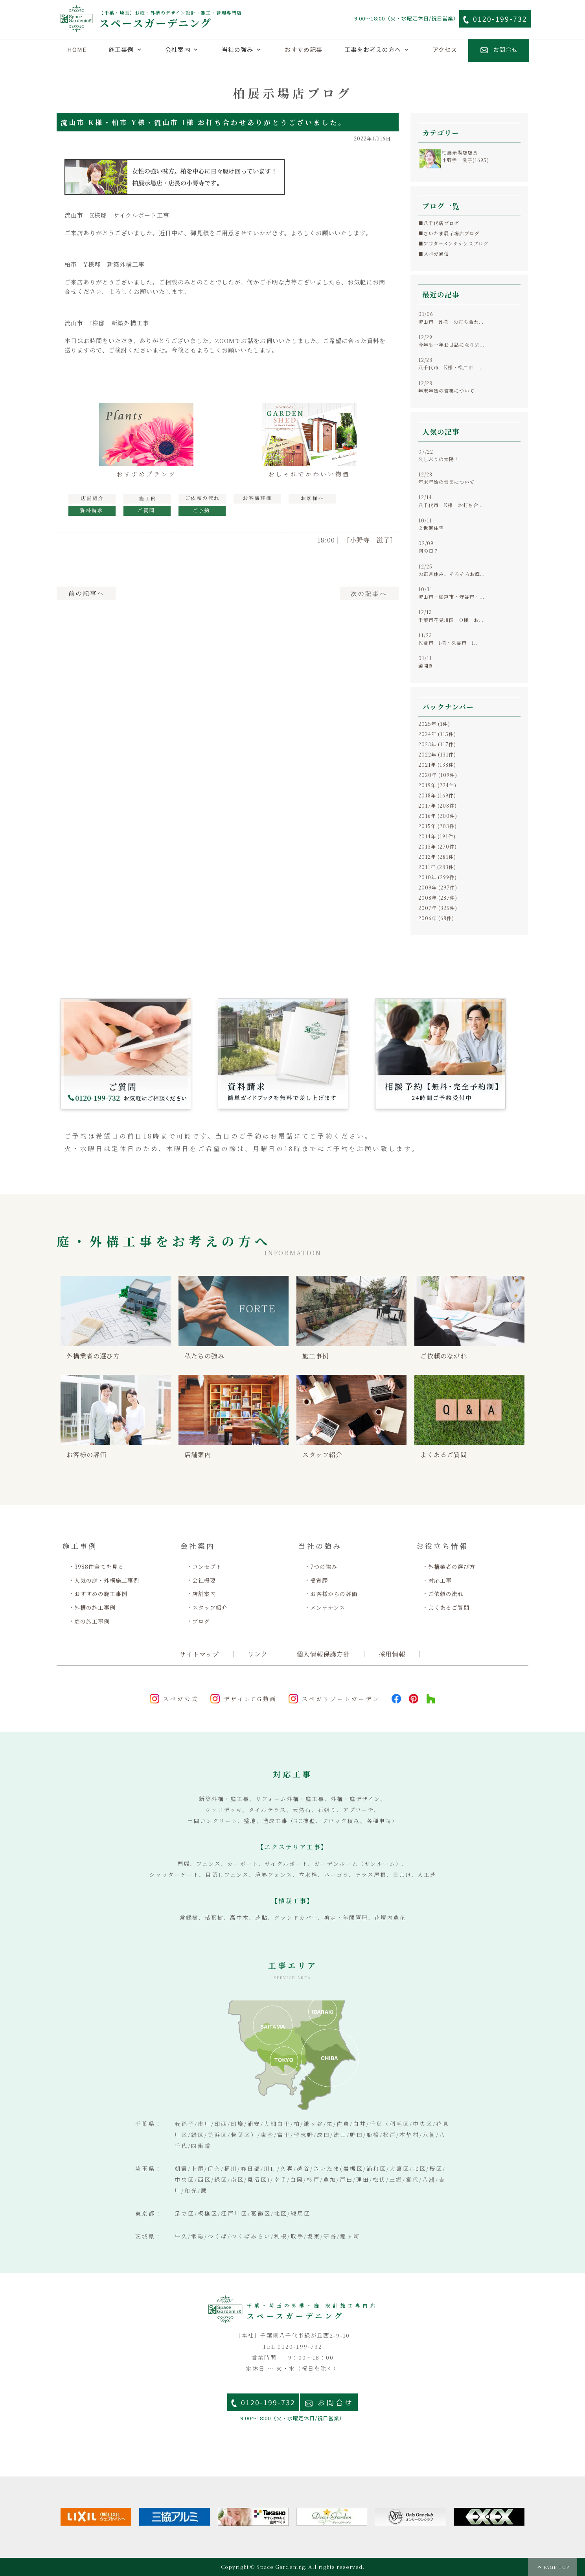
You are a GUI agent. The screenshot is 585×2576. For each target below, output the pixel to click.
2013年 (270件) (437, 846)
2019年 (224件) (437, 785)
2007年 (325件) (437, 907)
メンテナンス (327, 1607)
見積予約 (202, 511)
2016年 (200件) (437, 815)
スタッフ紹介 (210, 1607)
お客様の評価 (257, 499)
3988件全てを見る (99, 1566)
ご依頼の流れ (446, 1594)
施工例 (147, 499)
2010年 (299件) (437, 877)
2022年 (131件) (437, 754)
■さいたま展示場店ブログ (449, 233)
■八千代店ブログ (438, 223)
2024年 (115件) (437, 734)
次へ (369, 593)
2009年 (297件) (437, 887)
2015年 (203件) (437, 826)
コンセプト (207, 1566)
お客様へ (312, 499)
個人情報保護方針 (323, 1654)
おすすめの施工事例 (100, 1594)
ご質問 (147, 511)
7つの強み (323, 1566)
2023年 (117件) (437, 744)
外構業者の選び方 (451, 1566)
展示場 (92, 499)
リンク (258, 1654)
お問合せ (336, 2402)
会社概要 (204, 1580)
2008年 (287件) (437, 897)
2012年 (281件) (437, 856)
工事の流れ (202, 499)
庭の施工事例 (92, 1621)
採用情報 (392, 1654)
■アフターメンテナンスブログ (453, 243)
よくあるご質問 (448, 1607)
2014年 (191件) (437, 836)
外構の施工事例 (95, 1607)
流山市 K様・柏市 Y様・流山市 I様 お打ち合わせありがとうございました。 (203, 122)
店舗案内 (204, 1594)
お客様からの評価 (333, 1594)
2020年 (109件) (437, 774)
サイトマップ (199, 1654)
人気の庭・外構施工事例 (106, 1580)
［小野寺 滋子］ (370, 539)
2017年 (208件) (437, 805)
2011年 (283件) (437, 867)
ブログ (201, 1621)
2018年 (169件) (437, 795)
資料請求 (92, 511)
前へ (86, 593)
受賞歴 (319, 1580)
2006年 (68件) (436, 918)
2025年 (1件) (434, 723)
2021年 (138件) (437, 764)
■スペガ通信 (433, 253)
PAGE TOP (556, 2567)
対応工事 (440, 1580)
